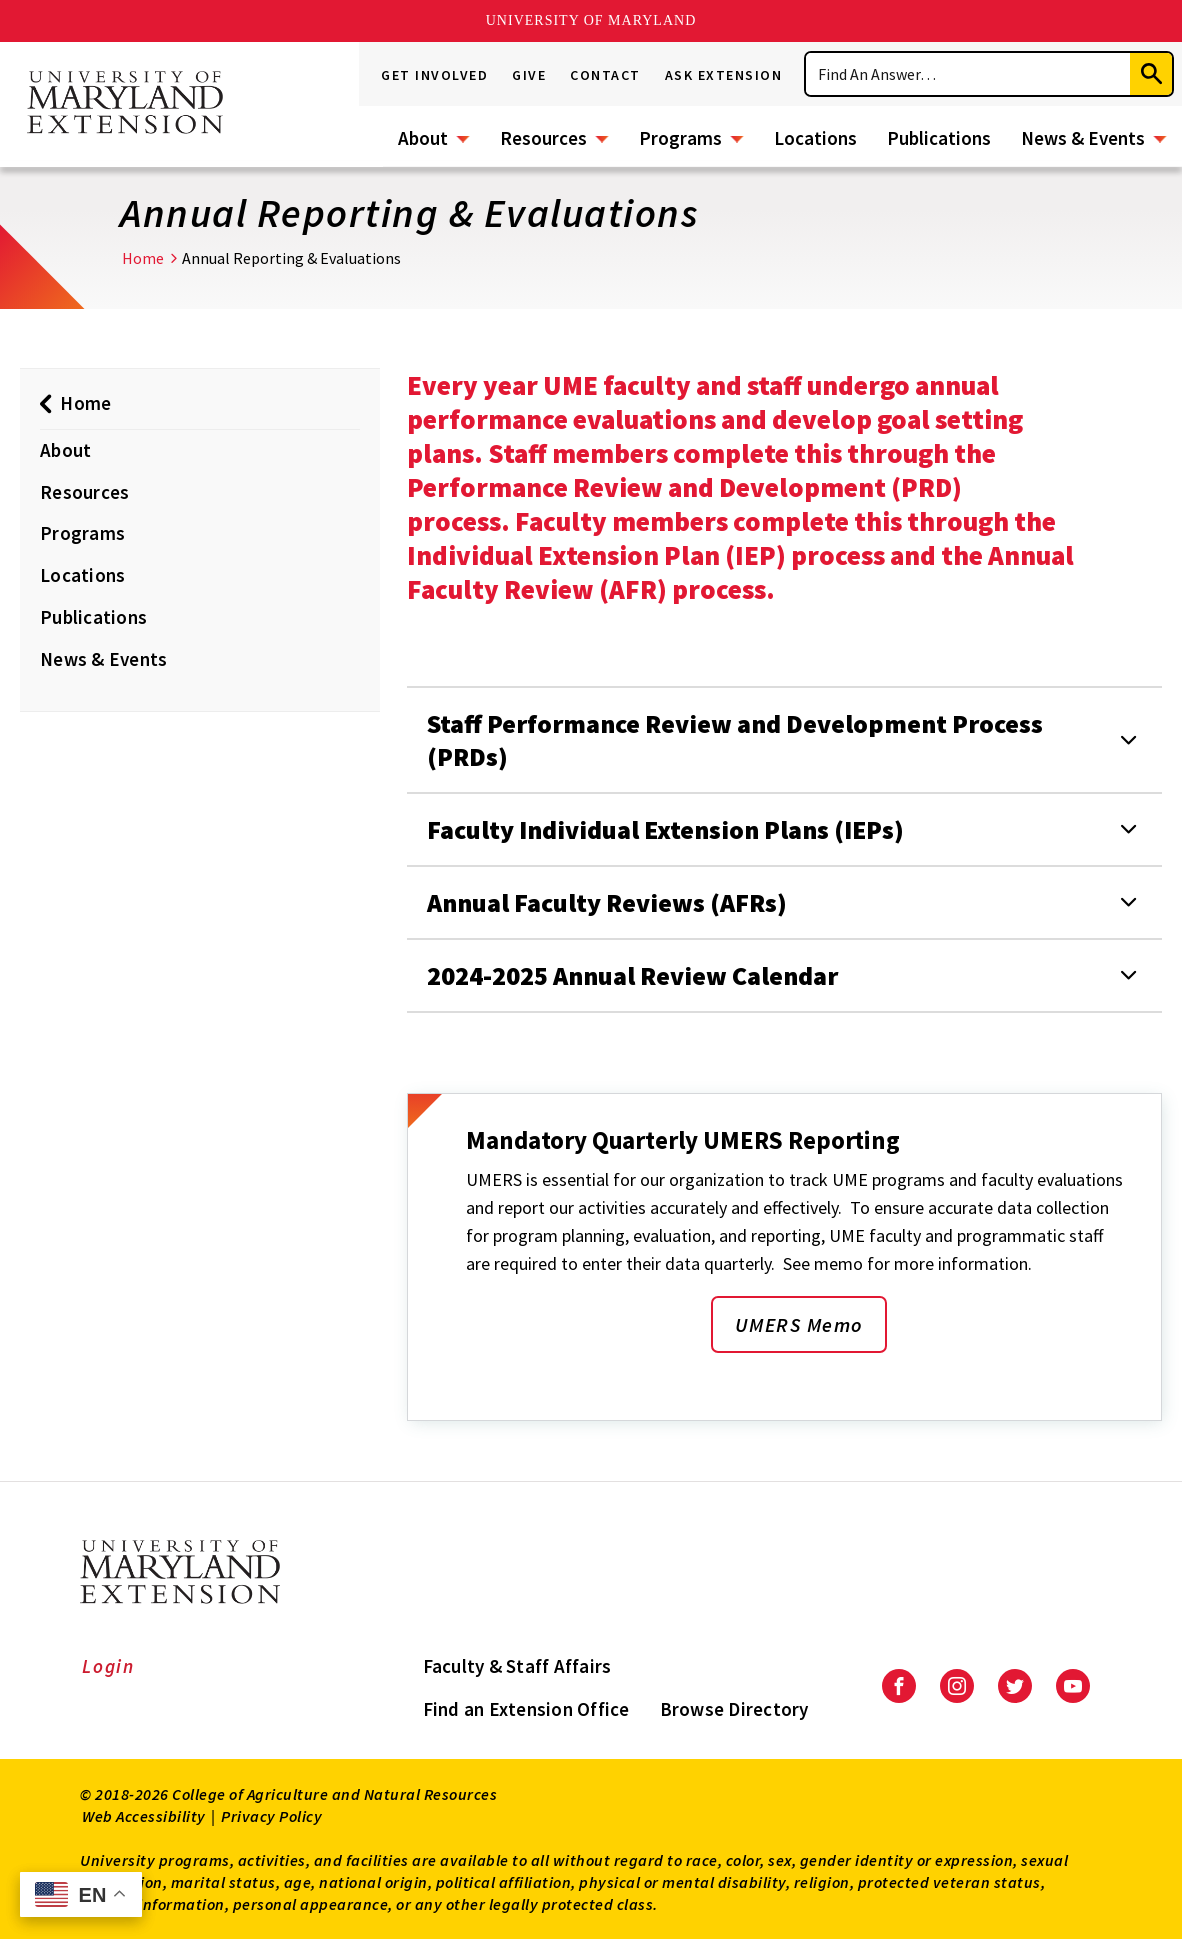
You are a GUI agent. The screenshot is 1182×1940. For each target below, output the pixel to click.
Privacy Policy (271, 1816)
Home (143, 258)
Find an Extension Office (526, 1709)
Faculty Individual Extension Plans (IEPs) (665, 829)
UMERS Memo (799, 1324)
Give (529, 75)
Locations (815, 138)
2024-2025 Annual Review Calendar (632, 975)
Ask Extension (724, 75)
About (423, 138)
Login (108, 1666)
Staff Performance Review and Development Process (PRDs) (735, 740)
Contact (605, 75)
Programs (680, 138)
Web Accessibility (144, 1816)
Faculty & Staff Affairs (517, 1666)
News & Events (1083, 138)
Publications (939, 138)
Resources (543, 138)
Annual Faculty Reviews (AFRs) (607, 902)
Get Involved (434, 75)
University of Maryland (591, 20)
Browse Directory (734, 1709)
